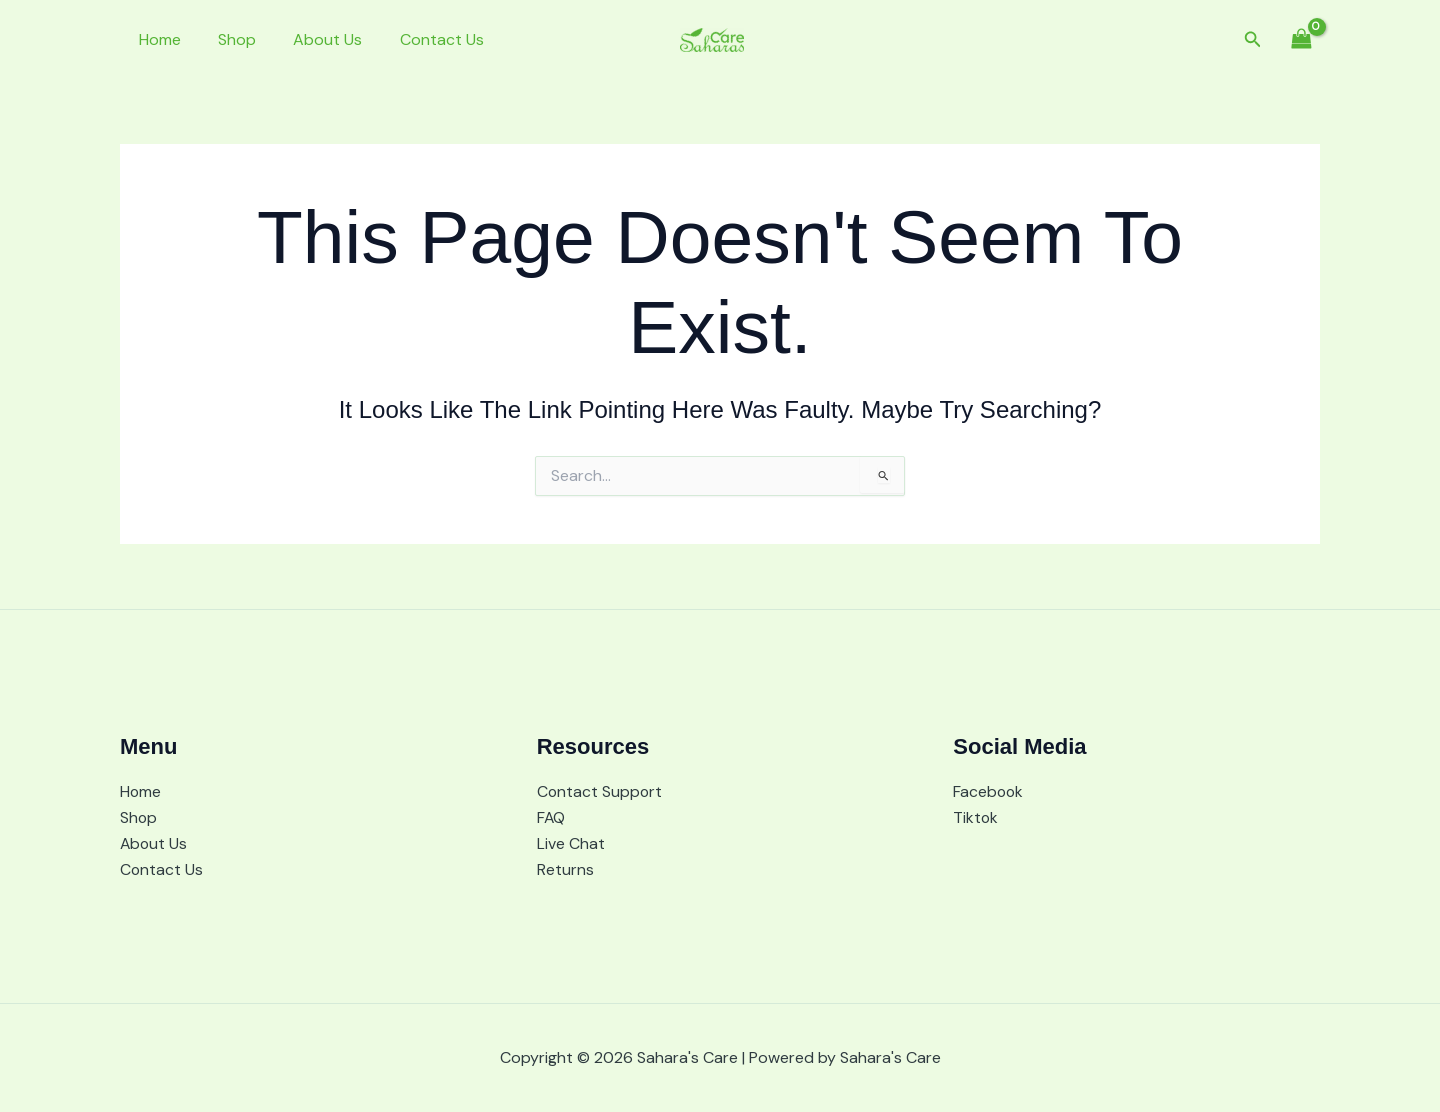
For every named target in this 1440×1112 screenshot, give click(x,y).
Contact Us (423, 39)
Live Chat (571, 842)
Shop (229, 39)
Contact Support (600, 789)
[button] (1253, 40)
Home (157, 39)
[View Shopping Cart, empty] (1301, 39)
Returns (565, 869)
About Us (314, 39)
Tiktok (976, 816)
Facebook (989, 789)
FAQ (551, 816)
